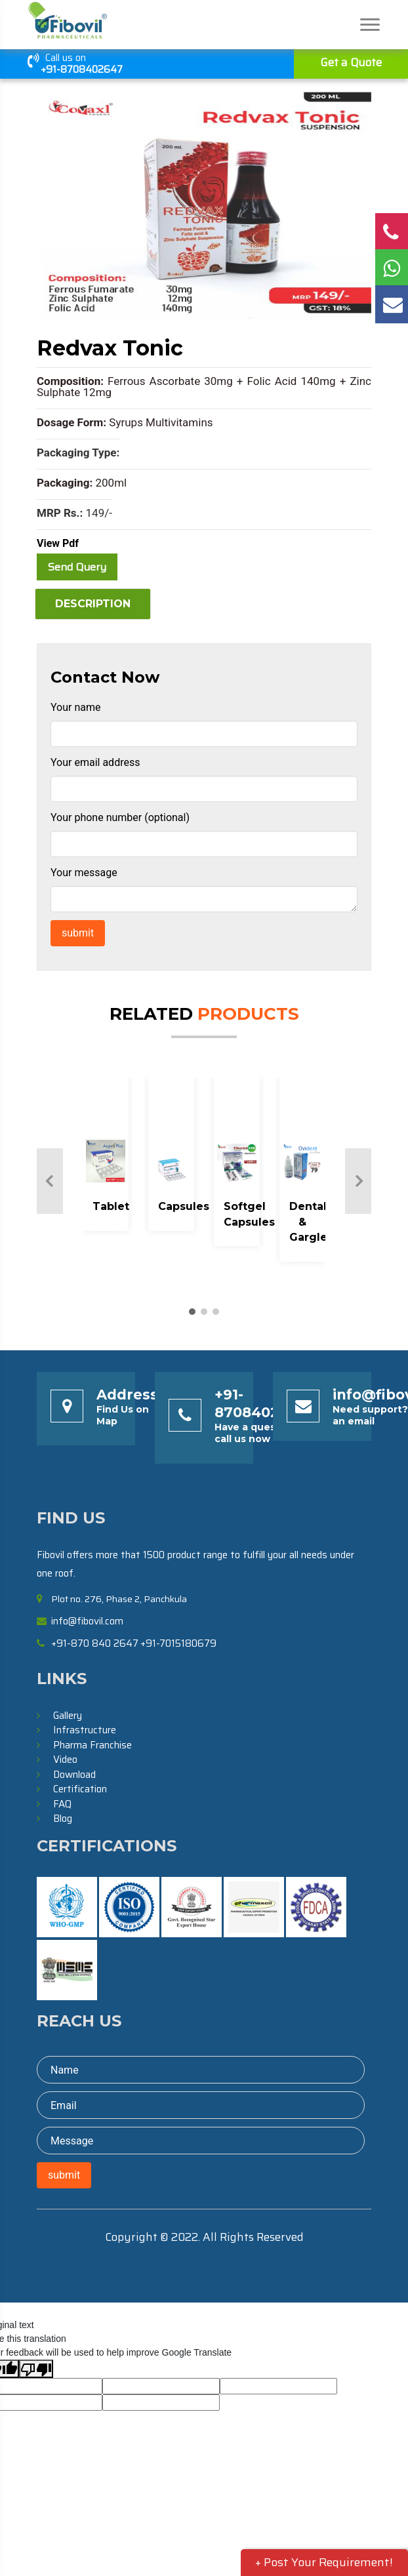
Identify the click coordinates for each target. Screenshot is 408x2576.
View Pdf (58, 543)
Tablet (110, 1206)
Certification (80, 1789)
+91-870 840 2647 (94, 1643)
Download (74, 1774)
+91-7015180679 (178, 1643)
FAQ (62, 1804)
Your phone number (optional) (120, 817)
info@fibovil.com (87, 1621)
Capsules (183, 1206)
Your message (84, 872)
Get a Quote (351, 62)
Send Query (77, 567)
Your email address (95, 762)
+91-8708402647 (82, 70)
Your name (76, 707)
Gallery (67, 1715)
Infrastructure (84, 1730)
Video (65, 1759)
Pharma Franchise (92, 1745)
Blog (62, 1818)
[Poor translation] (36, 2369)
